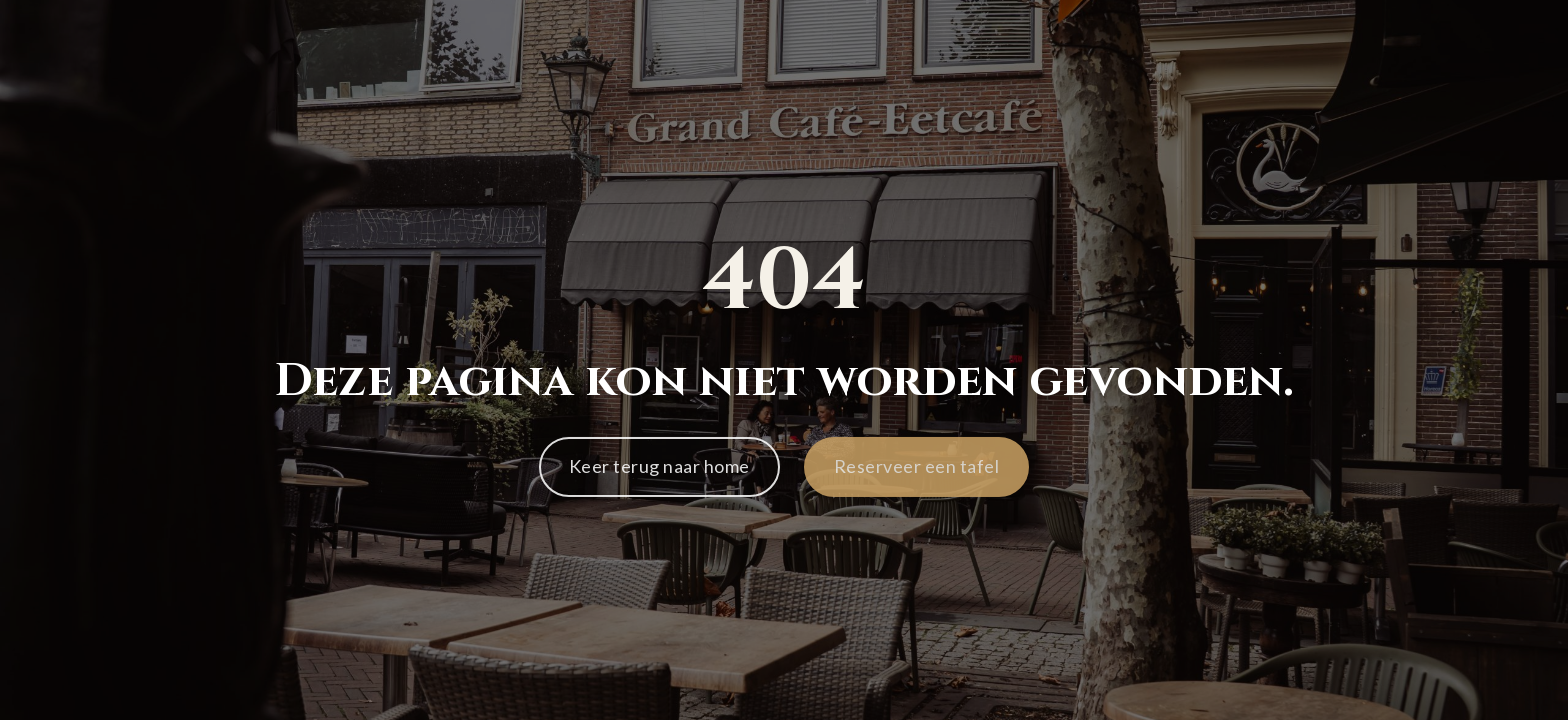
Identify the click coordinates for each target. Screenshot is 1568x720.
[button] (917, 472)
